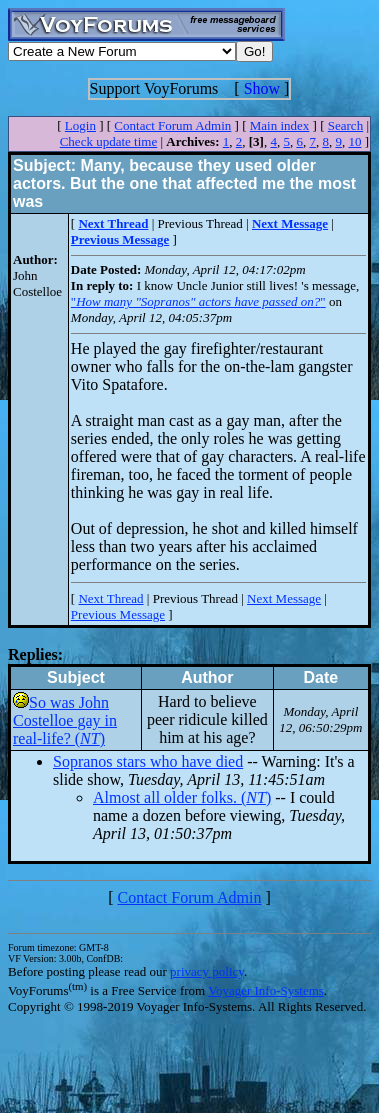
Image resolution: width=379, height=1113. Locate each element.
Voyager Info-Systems (266, 990)
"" (198, 301)
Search (345, 125)
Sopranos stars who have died (148, 761)
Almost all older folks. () (182, 797)
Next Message (284, 598)
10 (354, 141)
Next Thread (110, 598)
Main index (280, 125)
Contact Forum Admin (172, 125)
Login (80, 125)
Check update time (108, 141)
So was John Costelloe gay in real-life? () (65, 720)
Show (262, 88)
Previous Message (118, 614)
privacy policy (207, 971)
